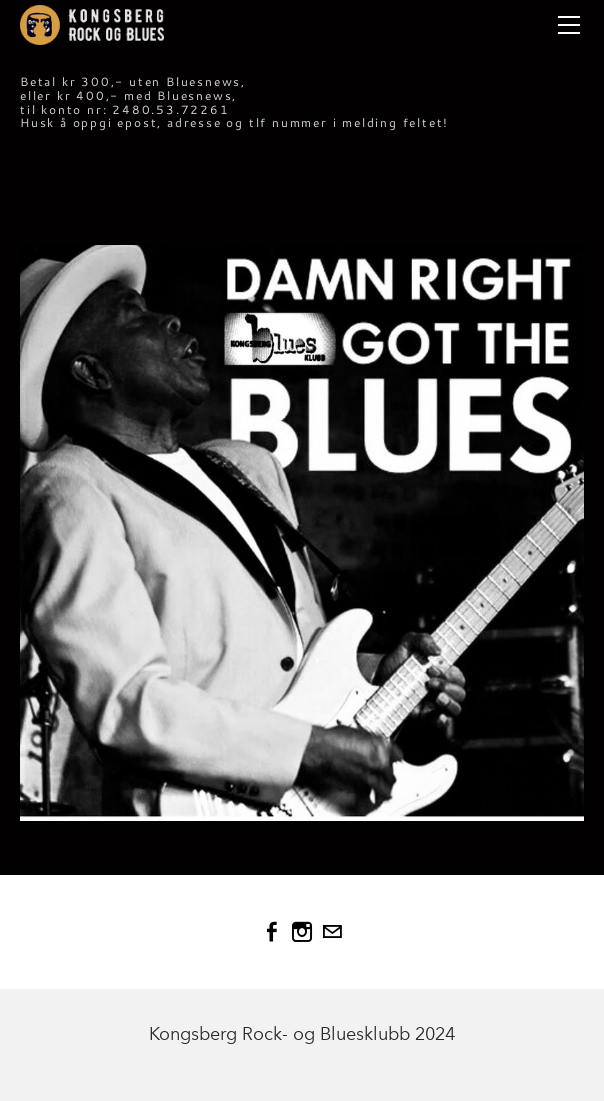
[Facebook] (272, 932)
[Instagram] (302, 932)
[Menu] (569, 25)
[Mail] (332, 932)
